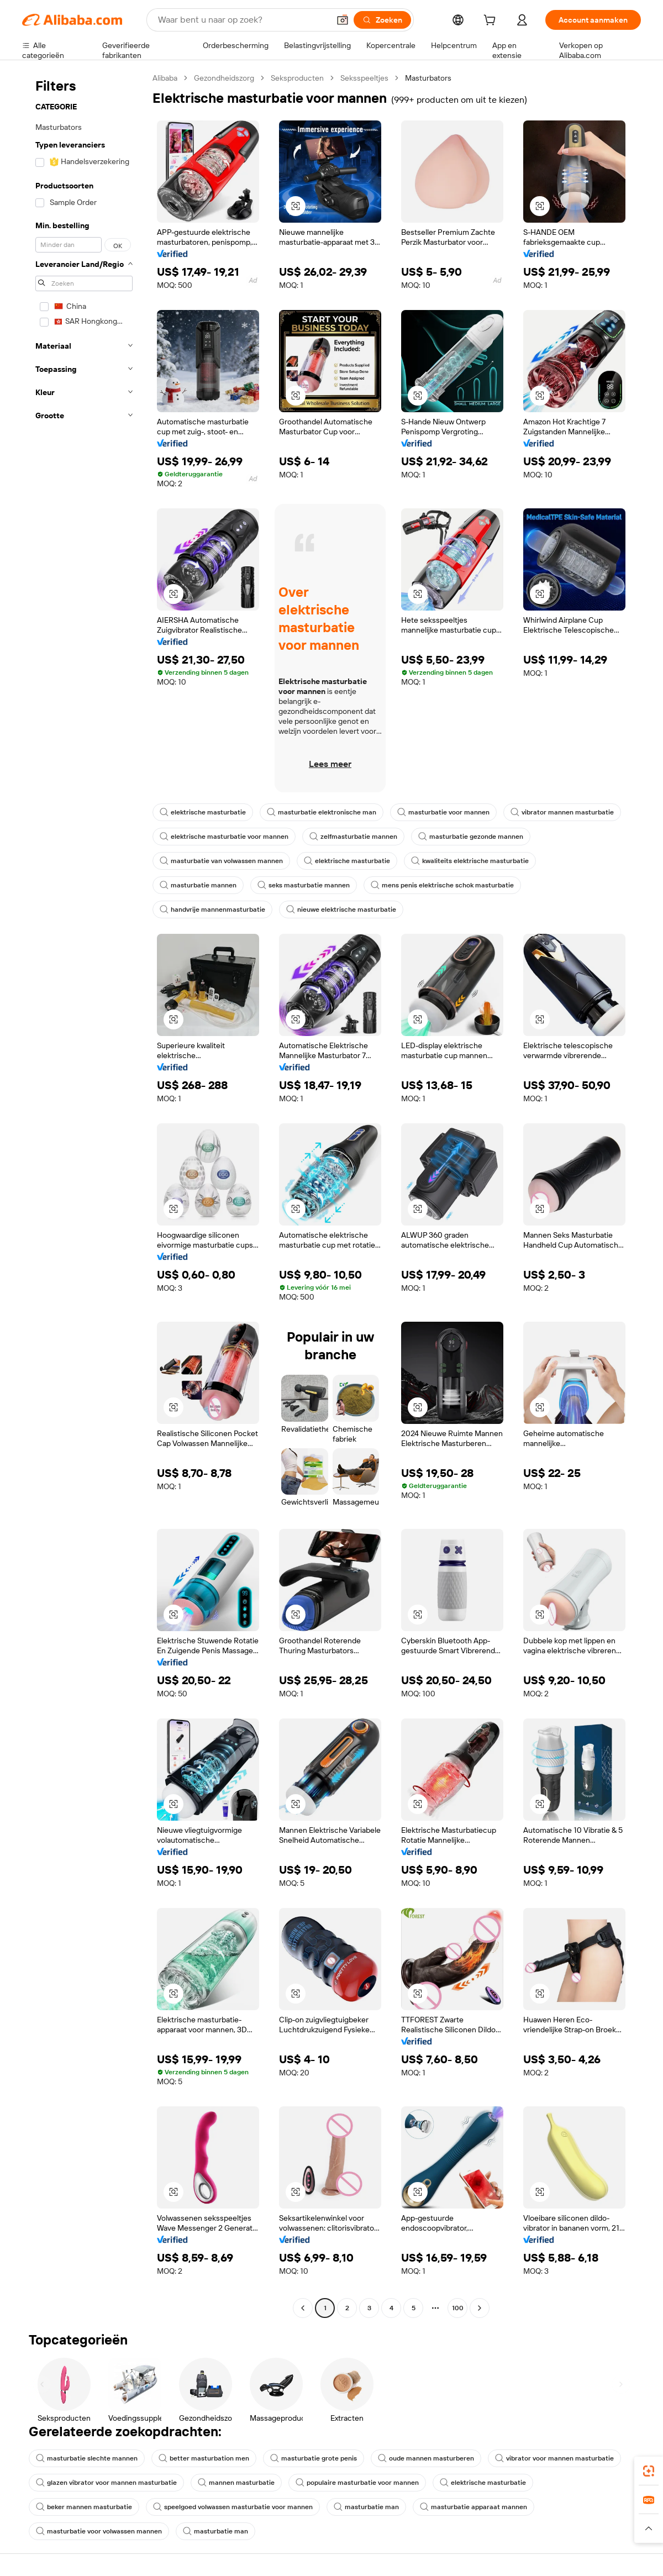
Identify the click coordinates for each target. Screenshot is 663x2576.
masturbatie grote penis (313, 2458)
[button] (342, 20)
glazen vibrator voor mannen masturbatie (106, 2482)
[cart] (491, 21)
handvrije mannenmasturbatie (212, 909)
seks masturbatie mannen (303, 885)
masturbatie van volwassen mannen (221, 860)
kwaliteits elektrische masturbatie (470, 860)
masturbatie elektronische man (321, 812)
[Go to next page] (480, 2308)
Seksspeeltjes (364, 77)
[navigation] (84, 1194)
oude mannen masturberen (426, 2458)
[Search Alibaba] (242, 20)
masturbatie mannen (198, 885)
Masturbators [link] (428, 77)
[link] (648, 2471)
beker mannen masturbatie (84, 2507)
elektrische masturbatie (203, 812)
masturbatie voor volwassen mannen (99, 2531)
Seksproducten (297, 77)
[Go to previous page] (303, 2308)
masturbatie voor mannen (443, 812)
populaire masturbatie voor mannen (357, 2482)
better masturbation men (204, 2458)
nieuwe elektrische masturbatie (341, 909)
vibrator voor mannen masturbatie (554, 2458)
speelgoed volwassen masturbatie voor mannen (233, 2507)
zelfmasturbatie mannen (353, 836)
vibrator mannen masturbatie (562, 812)
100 (458, 2308)
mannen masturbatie (236, 2482)
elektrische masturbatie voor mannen (224, 836)
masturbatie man (366, 2507)
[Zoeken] (382, 20)
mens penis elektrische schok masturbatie (442, 885)
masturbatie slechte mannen (87, 2458)
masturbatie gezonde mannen (470, 836)
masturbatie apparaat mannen (473, 2507)
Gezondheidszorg (224, 77)
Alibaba (164, 77)
